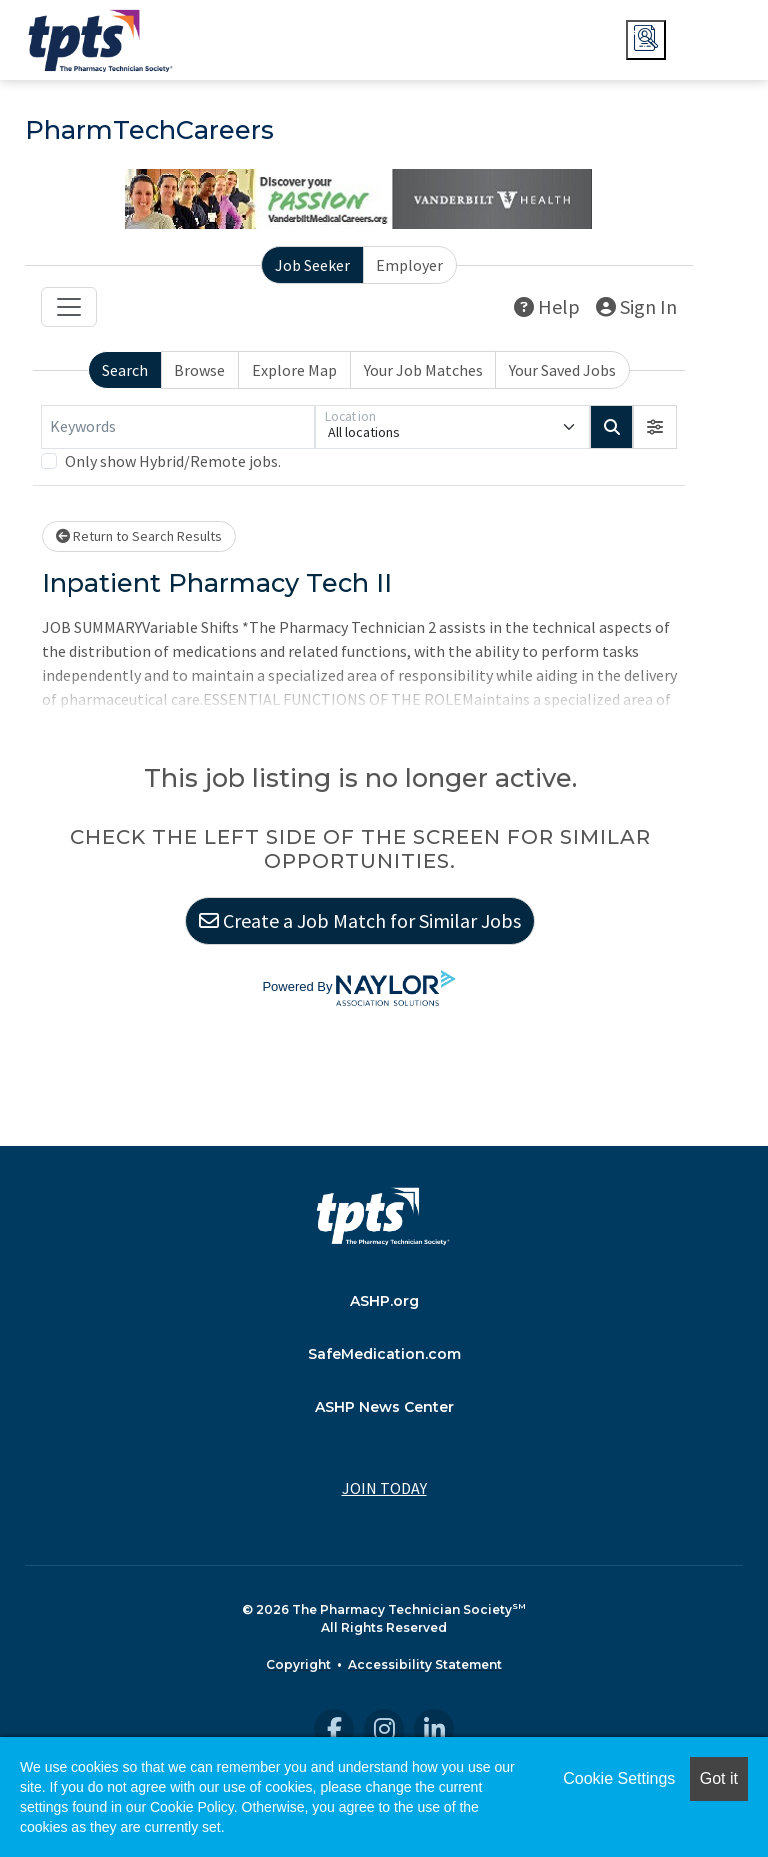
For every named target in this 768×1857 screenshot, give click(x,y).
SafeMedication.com (384, 1354)
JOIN (707, 40)
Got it (719, 1778)
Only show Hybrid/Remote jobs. (173, 461)
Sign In (636, 306)
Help (547, 306)
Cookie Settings (619, 1778)
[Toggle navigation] (69, 307)
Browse (199, 370)
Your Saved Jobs (562, 370)
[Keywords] (178, 427)
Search (125, 370)
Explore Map (294, 370)
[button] (655, 427)
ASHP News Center (384, 1407)
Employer (409, 265)
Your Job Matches (423, 370)
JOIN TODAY (384, 1488)
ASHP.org (384, 1301)
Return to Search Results (139, 536)
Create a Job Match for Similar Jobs (360, 920)
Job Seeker (312, 265)
